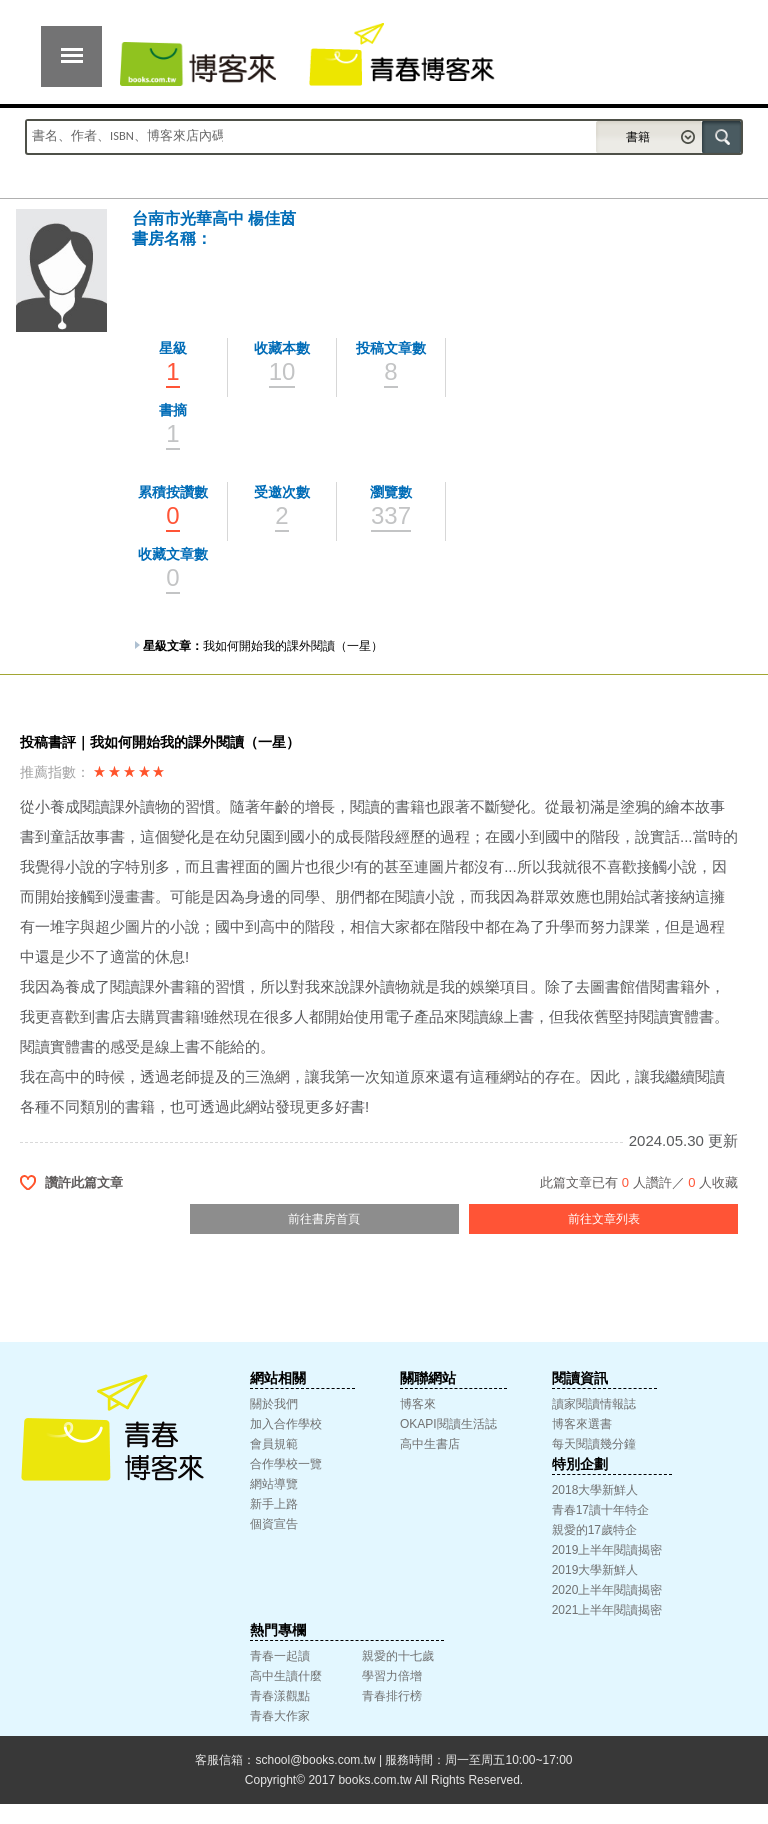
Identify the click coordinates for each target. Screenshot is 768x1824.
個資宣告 (274, 1524)
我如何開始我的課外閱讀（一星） (293, 646)
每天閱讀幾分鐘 (594, 1444)
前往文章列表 (604, 1219)
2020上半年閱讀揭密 (607, 1590)
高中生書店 (430, 1444)
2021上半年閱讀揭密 (607, 1610)
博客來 (418, 1404)
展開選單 (71, 56)
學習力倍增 (392, 1676)
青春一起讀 (280, 1656)
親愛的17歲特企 (594, 1530)
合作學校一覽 (286, 1464)
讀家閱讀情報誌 (594, 1404)
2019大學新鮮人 (595, 1570)
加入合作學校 (286, 1424)
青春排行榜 (392, 1696)
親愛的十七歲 (398, 1656)
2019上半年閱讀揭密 (607, 1550)
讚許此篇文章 (84, 1182)
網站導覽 (274, 1484)
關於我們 (274, 1404)
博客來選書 (582, 1424)
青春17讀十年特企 (600, 1510)
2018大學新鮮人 (595, 1490)
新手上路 (274, 1504)
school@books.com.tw (315, 1760)
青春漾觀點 (280, 1696)
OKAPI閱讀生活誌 (448, 1424)
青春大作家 (280, 1716)
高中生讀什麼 (286, 1676)
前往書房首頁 (324, 1219)
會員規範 (274, 1444)
